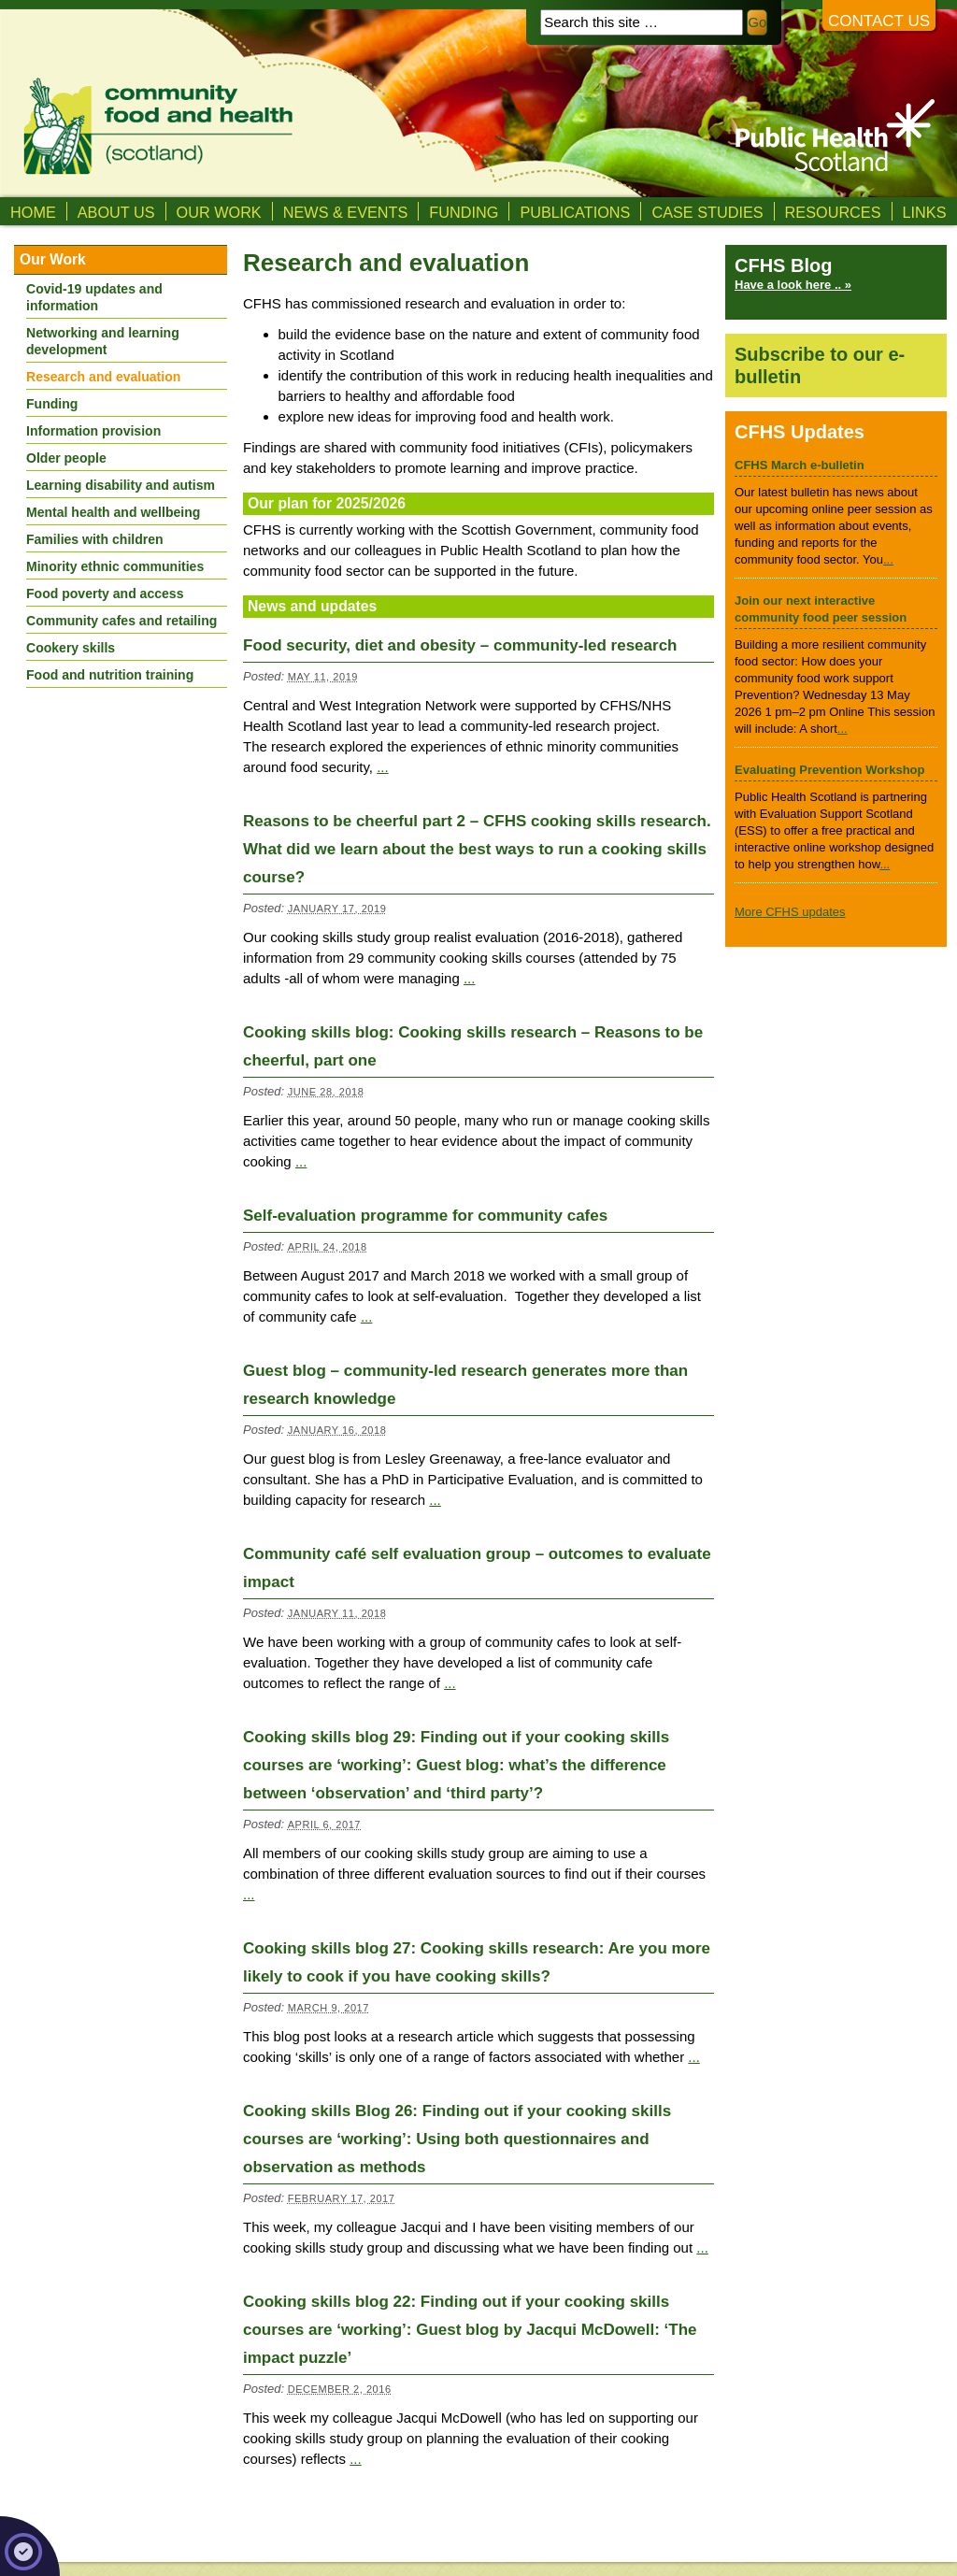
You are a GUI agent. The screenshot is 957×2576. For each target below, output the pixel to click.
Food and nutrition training (109, 674)
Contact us (879, 21)
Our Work (219, 212)
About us (116, 212)
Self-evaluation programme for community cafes (425, 1215)
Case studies (707, 212)
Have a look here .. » (793, 285)
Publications (575, 212)
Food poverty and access (104, 593)
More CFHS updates (790, 912)
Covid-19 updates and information (94, 297)
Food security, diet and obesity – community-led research (460, 645)
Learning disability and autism (120, 485)
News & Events (345, 212)
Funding (463, 212)
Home (33, 212)
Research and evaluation (103, 376)
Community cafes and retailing (121, 620)
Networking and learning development (102, 341)
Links (925, 212)
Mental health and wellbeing (113, 512)
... (383, 767)
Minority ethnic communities (115, 566)
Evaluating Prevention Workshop (829, 770)
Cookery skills (70, 647)
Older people (66, 458)
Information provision (93, 430)
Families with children (95, 539)
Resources (833, 212)
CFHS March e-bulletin (799, 465)
